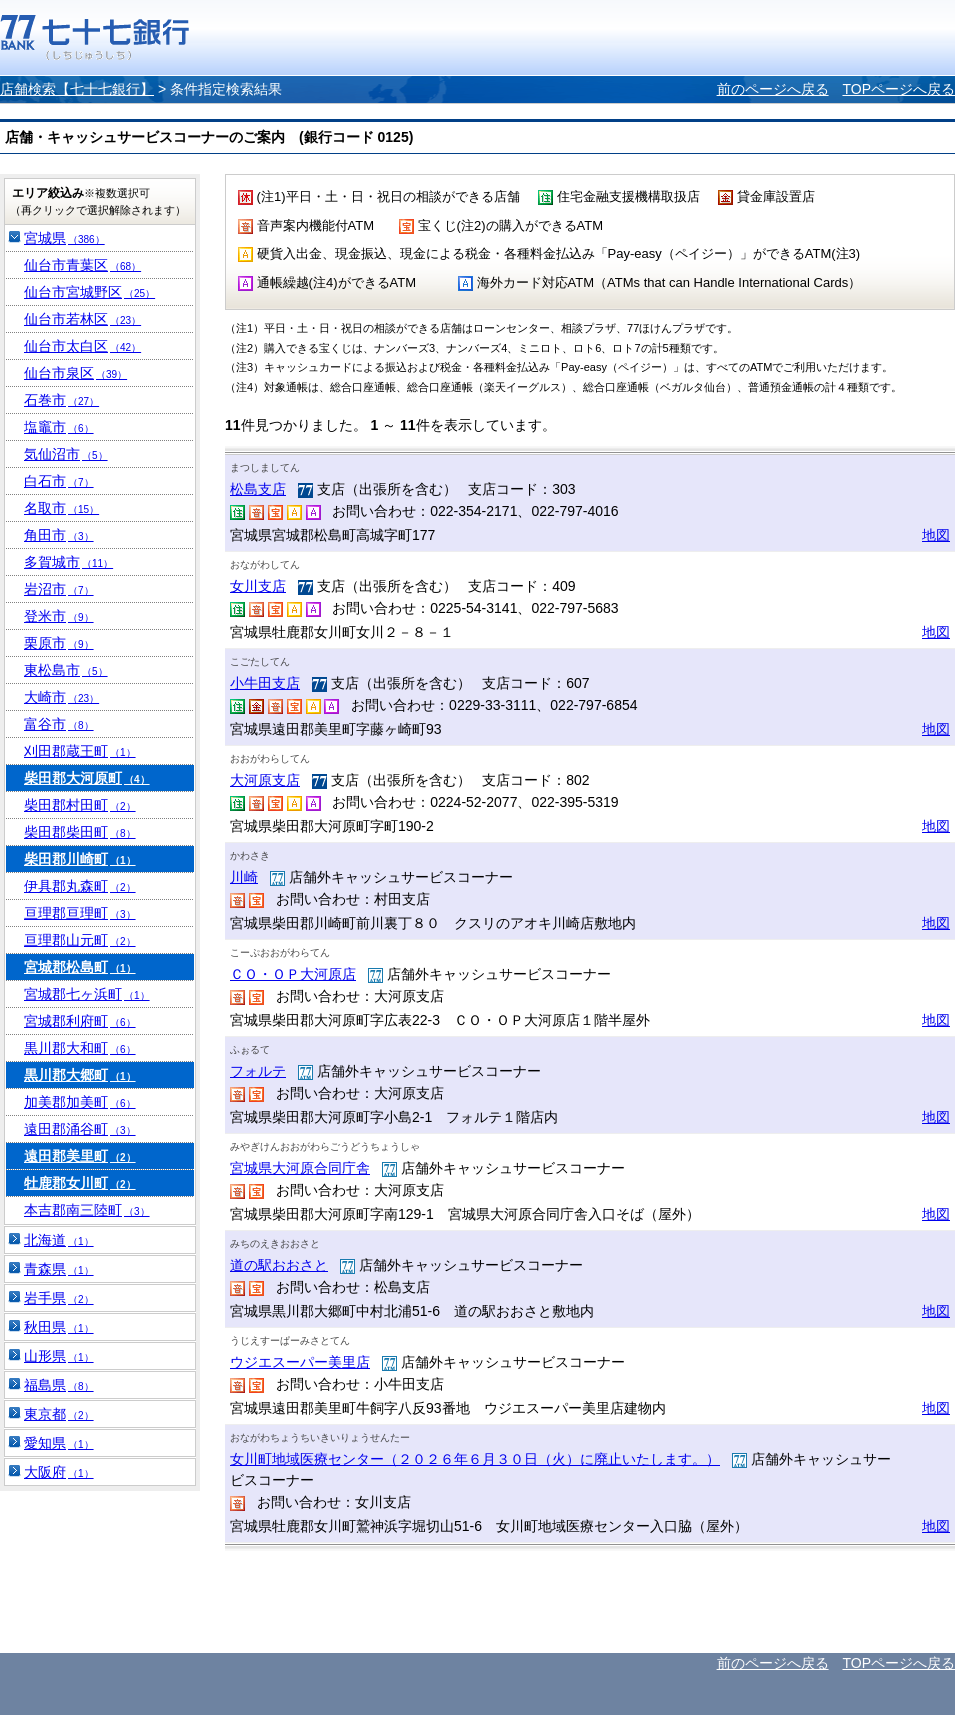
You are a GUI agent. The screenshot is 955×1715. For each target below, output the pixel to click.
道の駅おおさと (279, 1265)
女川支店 (258, 586)
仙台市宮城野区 (89, 292)
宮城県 (64, 238)
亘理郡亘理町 (80, 913)
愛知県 (59, 1443)
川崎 (244, 877)
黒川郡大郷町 (80, 1075)
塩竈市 (59, 427)
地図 (936, 535)
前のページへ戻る (773, 89)
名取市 (61, 508)
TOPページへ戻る (898, 89)
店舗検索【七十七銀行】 (77, 89)
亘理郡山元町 (80, 940)
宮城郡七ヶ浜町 (87, 994)
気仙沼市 (66, 454)
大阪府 (59, 1472)
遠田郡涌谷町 (80, 1129)
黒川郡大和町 (80, 1048)
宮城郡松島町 (80, 967)
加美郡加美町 (80, 1102)
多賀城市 (68, 562)
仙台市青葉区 (82, 265)
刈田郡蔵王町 (80, 751)
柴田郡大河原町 (87, 778)
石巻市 (61, 400)
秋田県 (59, 1327)
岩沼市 (59, 589)
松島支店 (258, 489)
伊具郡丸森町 (80, 886)
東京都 (59, 1414)
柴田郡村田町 (80, 805)
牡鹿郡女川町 (80, 1183)
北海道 (59, 1240)
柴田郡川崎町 (80, 859)
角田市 (59, 535)
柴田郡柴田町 (80, 832)
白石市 (59, 481)
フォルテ (258, 1071)
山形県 (59, 1356)
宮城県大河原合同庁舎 (300, 1168)
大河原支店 (265, 780)
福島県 (59, 1385)
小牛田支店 (265, 683)
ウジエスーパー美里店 (300, 1362)
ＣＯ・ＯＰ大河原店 (293, 974)
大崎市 (61, 697)
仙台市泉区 (75, 373)
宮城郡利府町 (80, 1021)
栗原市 (59, 643)
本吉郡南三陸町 (87, 1210)
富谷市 (59, 724)
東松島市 (66, 670)
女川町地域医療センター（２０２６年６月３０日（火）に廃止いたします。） (475, 1459)
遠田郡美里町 (80, 1156)
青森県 (59, 1269)
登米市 (59, 616)
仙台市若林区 (82, 319)
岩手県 (59, 1298)
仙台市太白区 (82, 346)
